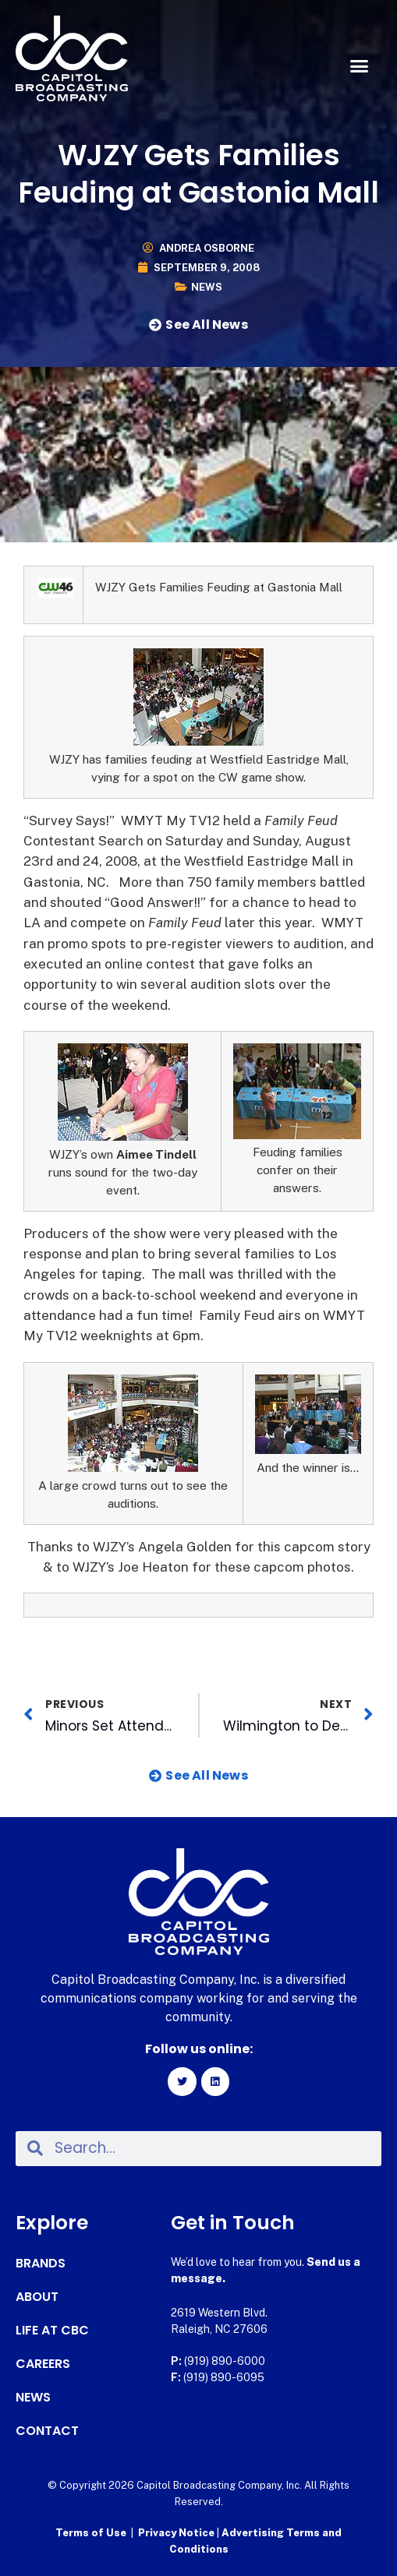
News (206, 287)
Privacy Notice (177, 2533)
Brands (41, 2263)
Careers (43, 2364)
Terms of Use (90, 2533)
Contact (47, 2431)
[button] (359, 66)
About (37, 2297)
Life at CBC (52, 2330)
